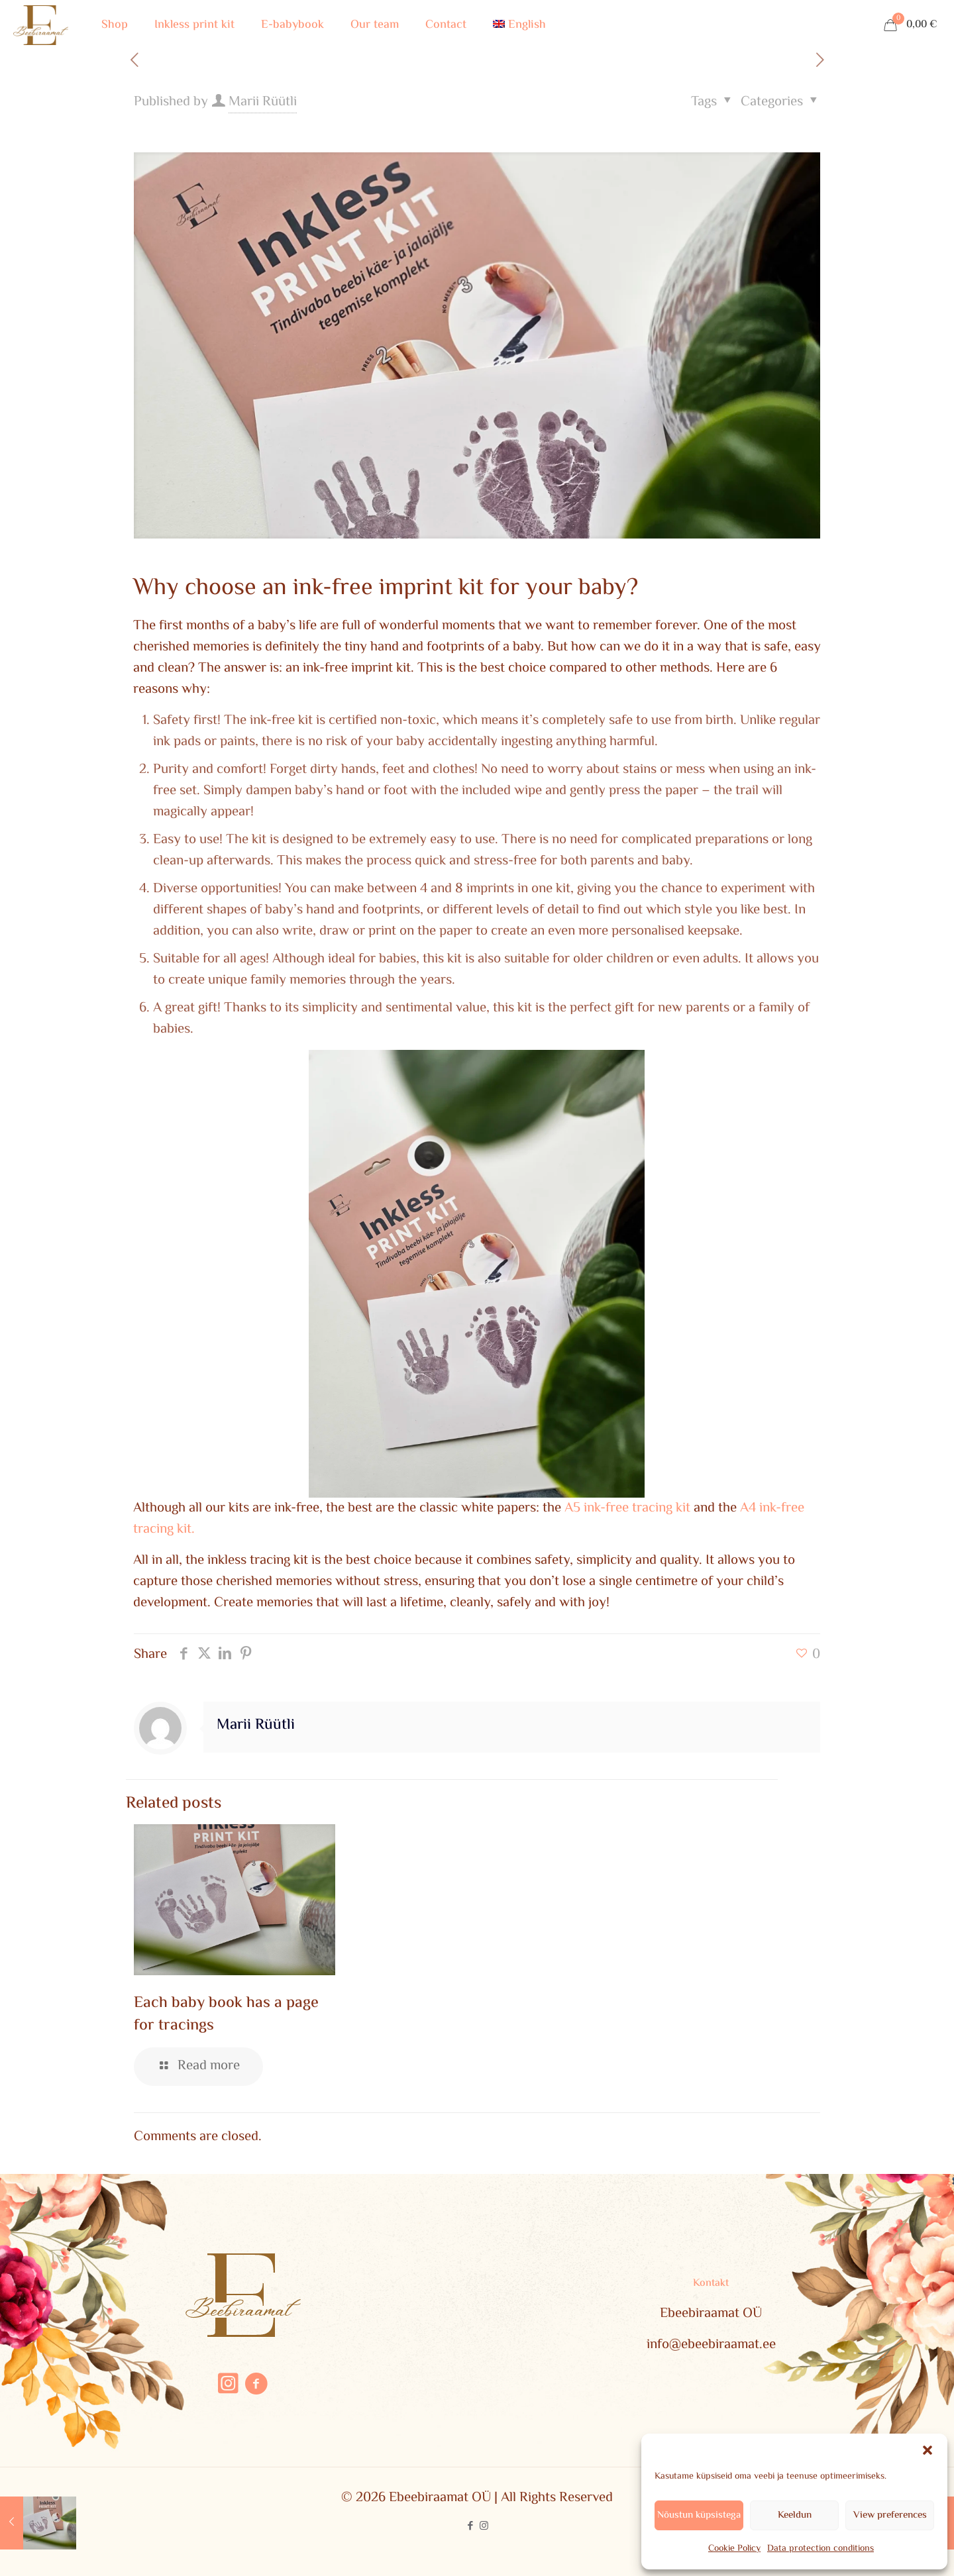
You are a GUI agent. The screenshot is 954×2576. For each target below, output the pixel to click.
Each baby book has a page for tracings (226, 2014)
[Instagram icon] (484, 2526)
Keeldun (795, 2515)
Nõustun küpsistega (699, 2515)
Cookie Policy (734, 2549)
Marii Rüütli (263, 102)
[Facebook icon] (470, 2526)
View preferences (890, 2515)
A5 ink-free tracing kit (627, 1508)
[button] (927, 2450)
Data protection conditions (820, 2549)
